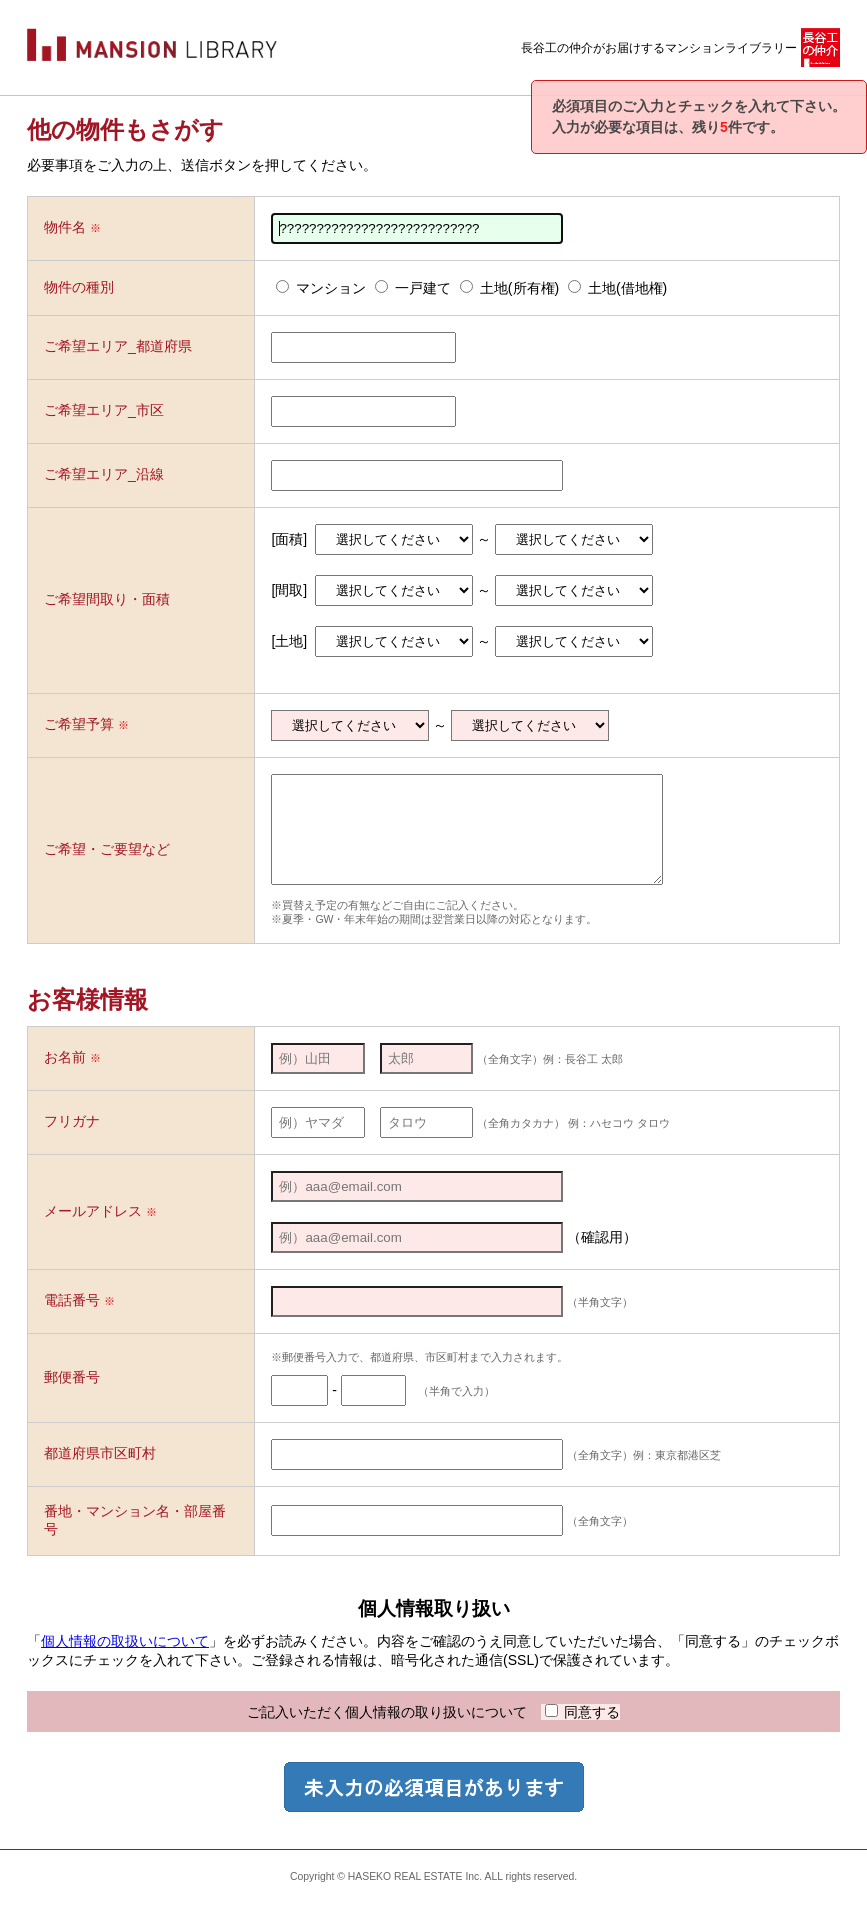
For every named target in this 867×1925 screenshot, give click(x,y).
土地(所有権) (509, 288)
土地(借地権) (617, 288)
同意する (583, 1733)
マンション (321, 288)
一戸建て (413, 288)
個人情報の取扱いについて (125, 1662)
